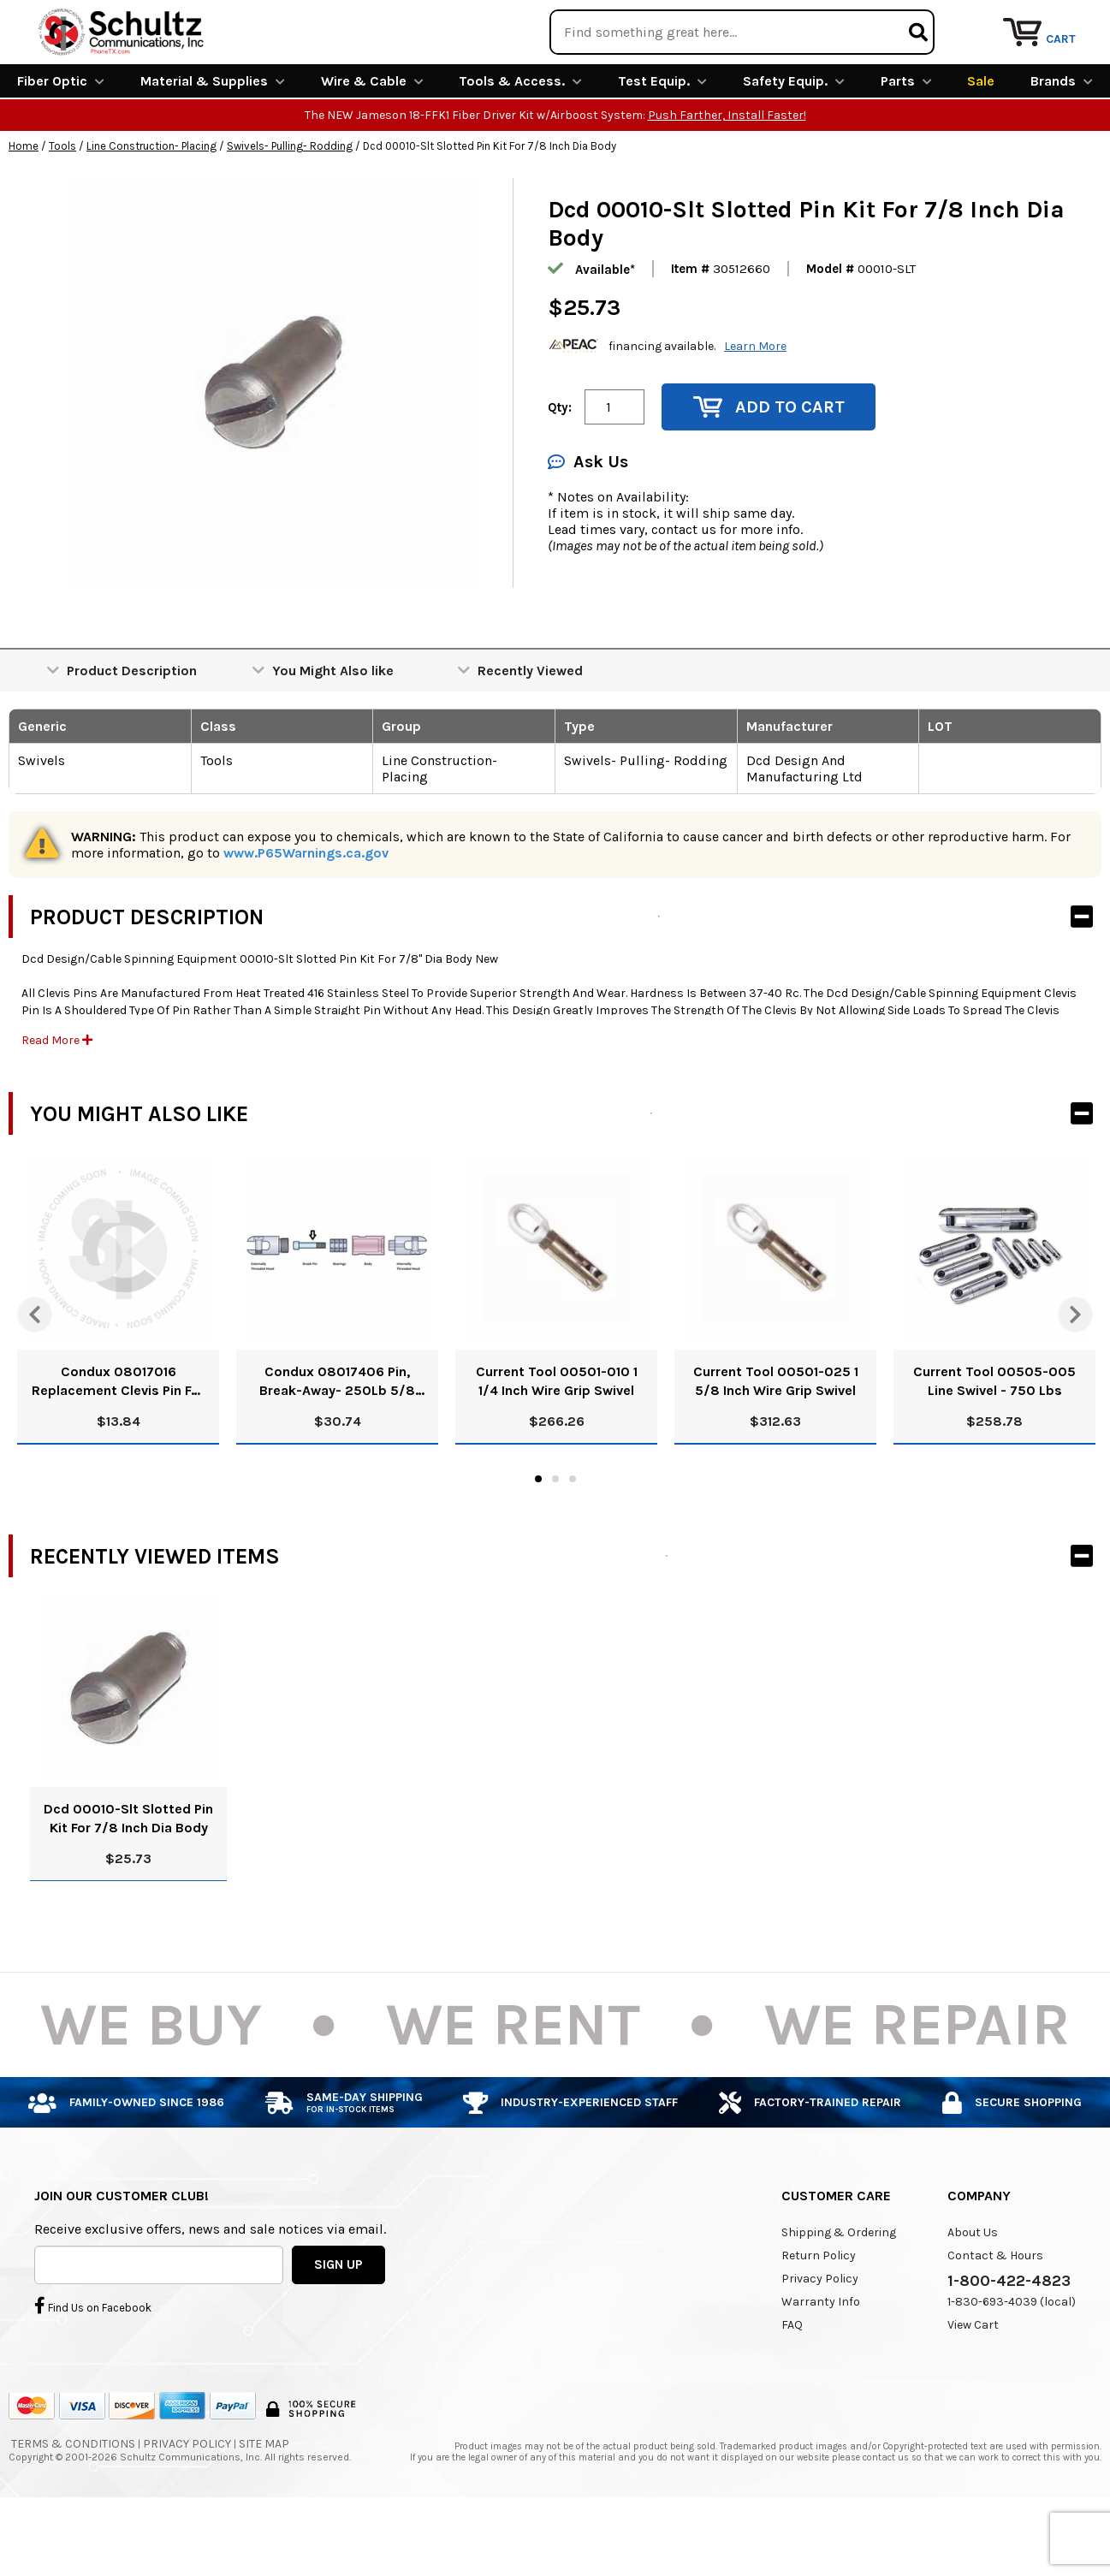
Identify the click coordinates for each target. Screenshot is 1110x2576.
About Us (972, 2295)
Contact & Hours (995, 2318)
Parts (906, 143)
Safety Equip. (794, 143)
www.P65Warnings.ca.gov (306, 915)
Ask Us (588, 524)
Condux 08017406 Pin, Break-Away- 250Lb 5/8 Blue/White (337, 1444)
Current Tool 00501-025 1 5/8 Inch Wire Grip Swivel (775, 1443)
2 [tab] (555, 1541)
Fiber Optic (60, 143)
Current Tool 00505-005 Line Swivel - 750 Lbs (994, 1443)
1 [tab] (538, 1541)
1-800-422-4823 (1009, 2343)
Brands (1061, 143)
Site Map (264, 2506)
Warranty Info (820, 2364)
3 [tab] (572, 1541)
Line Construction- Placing (151, 208)
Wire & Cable (372, 143)
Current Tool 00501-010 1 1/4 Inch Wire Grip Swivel (557, 1443)
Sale (980, 143)
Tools (62, 208)
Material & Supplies (212, 143)
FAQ (792, 2387)
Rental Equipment (915, 21)
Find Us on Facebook (92, 2367)
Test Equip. (662, 143)
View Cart (973, 2387)
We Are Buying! (773, 21)
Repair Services (1056, 21)
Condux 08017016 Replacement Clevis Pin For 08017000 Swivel (118, 1444)
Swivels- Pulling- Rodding (290, 208)
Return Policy (818, 2318)
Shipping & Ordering (838, 2295)
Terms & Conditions (73, 2506)
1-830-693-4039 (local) (1011, 2364)
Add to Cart (769, 469)
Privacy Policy (819, 2341)
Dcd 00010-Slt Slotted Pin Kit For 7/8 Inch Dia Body (128, 1880)
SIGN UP (338, 2326)
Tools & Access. (520, 143)
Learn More (755, 408)
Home (24, 208)
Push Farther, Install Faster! (727, 177)
